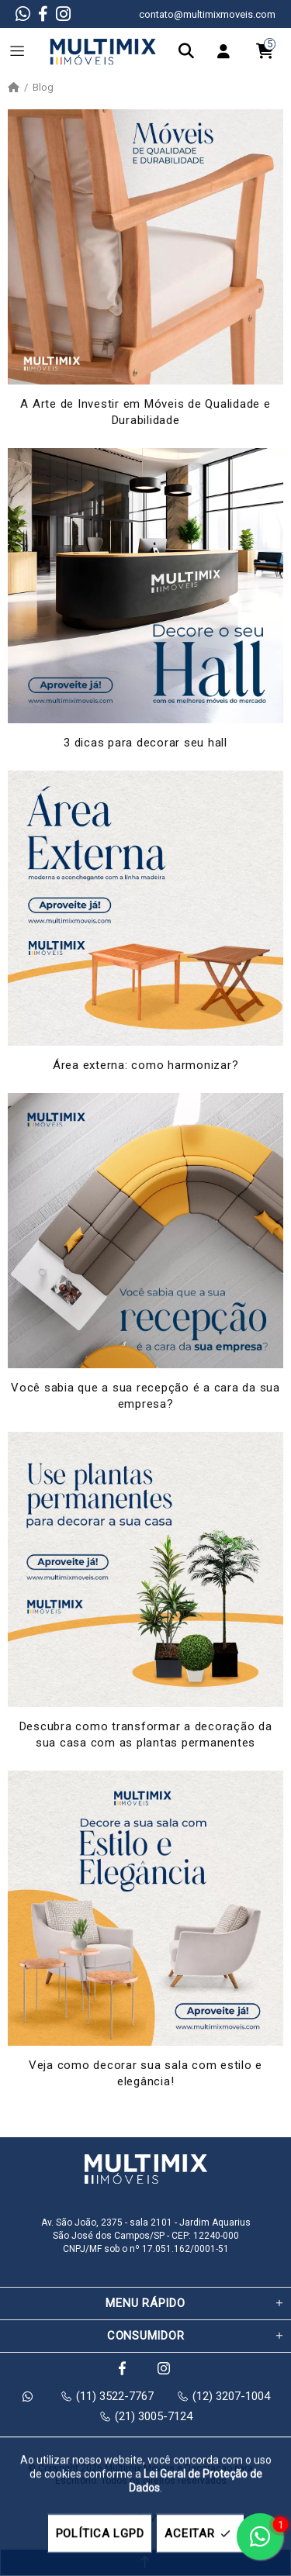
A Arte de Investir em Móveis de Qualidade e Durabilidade (145, 412)
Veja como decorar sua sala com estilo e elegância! (145, 2073)
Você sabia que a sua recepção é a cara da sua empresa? (145, 1396)
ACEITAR (200, 2533)
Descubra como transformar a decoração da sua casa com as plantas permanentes (145, 1734)
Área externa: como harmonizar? (146, 1065)
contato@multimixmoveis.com (207, 14)
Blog (43, 87)
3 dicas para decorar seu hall (145, 743)
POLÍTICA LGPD (100, 2533)
